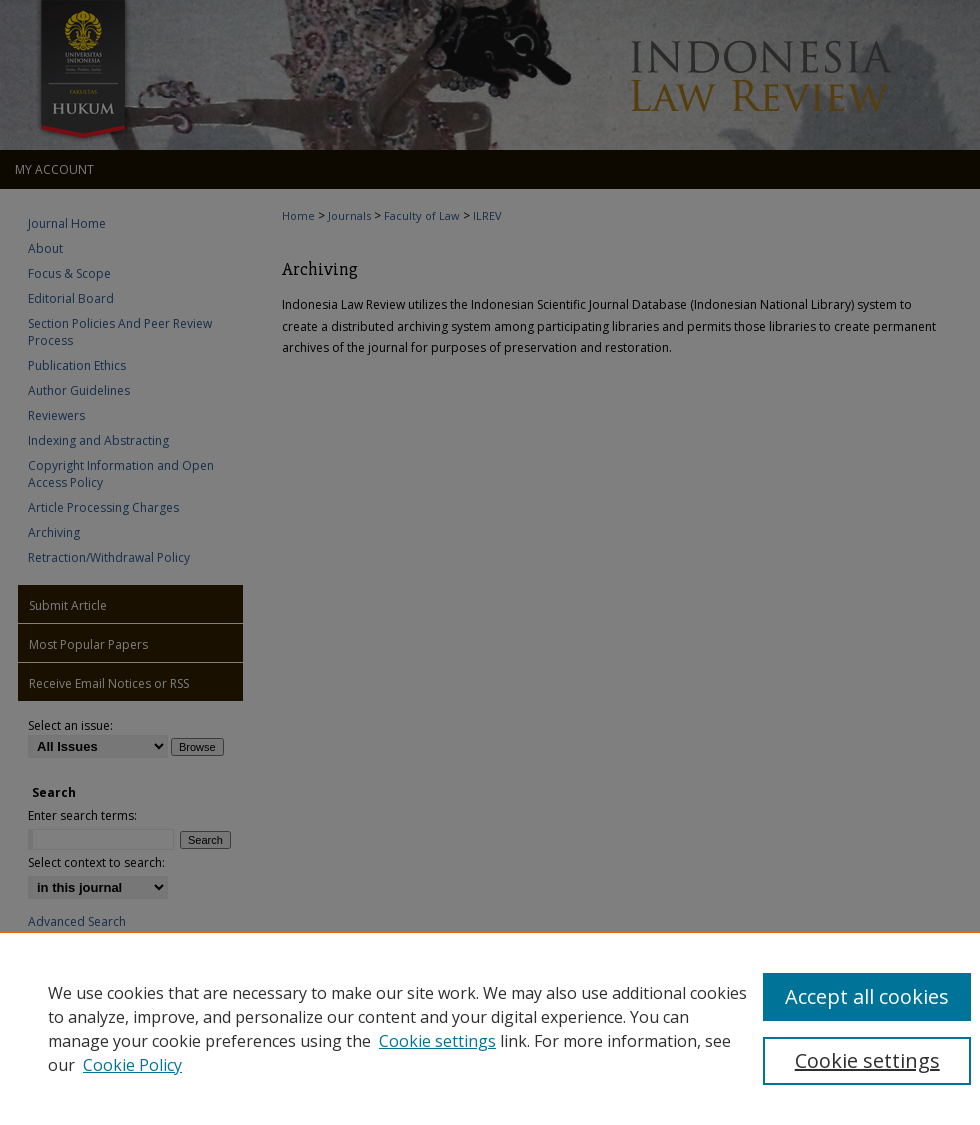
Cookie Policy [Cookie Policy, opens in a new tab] (132, 1065)
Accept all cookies (867, 996)
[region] (490, 1028)
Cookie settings (437, 1041)
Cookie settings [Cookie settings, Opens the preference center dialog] (867, 1060)
